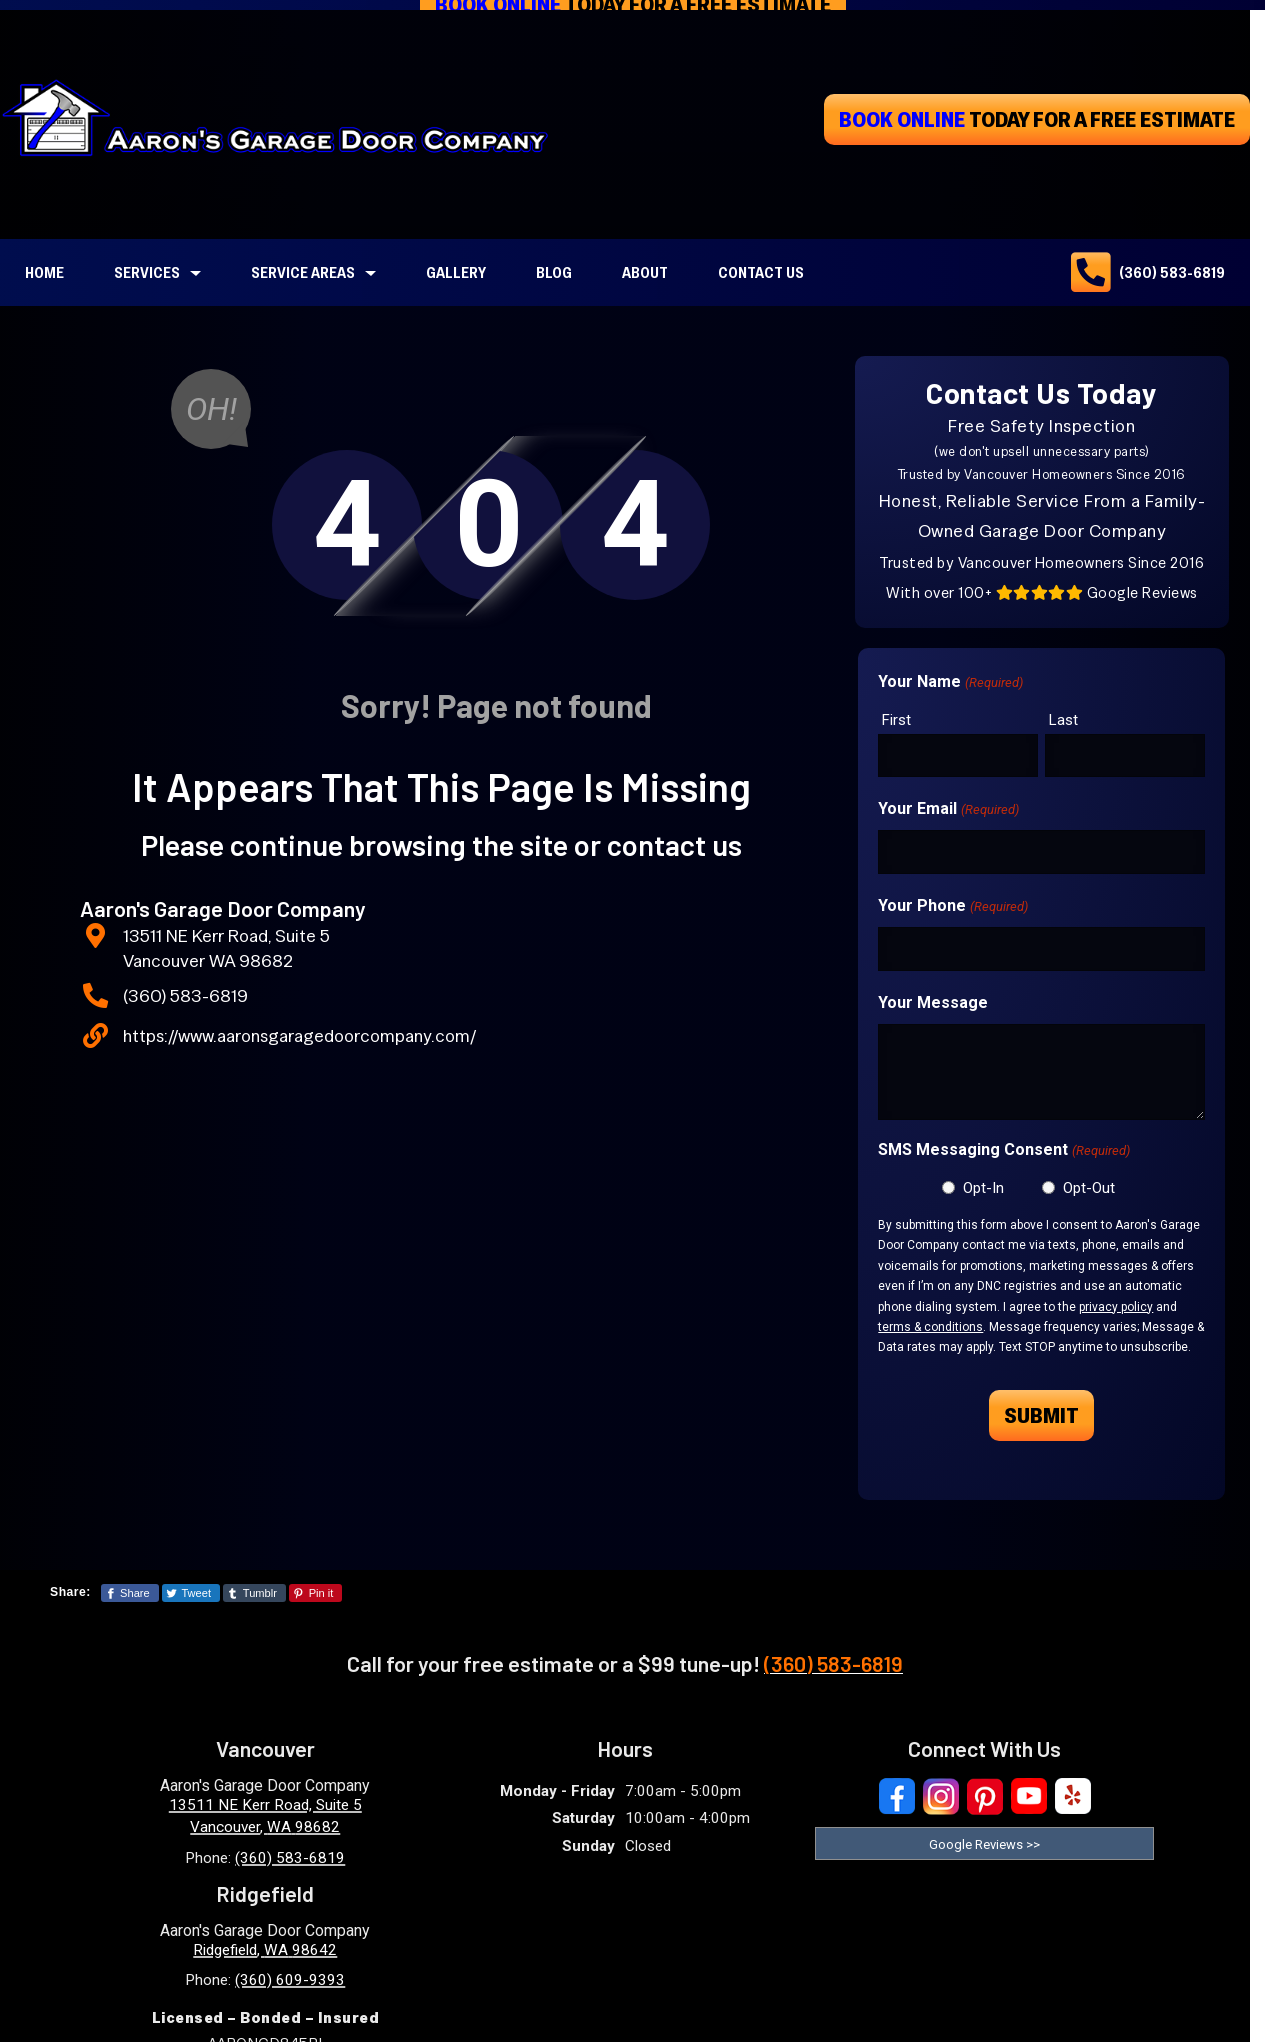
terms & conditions (930, 1327)
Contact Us (761, 272)
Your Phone (952, 907)
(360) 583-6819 (1172, 272)
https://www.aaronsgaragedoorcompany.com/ (299, 1035)
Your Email (948, 810)
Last (1063, 720)
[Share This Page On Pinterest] (315, 1593)
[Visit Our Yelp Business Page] (1073, 1796)
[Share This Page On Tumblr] (254, 1593)
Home (44, 272)
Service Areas (303, 272)
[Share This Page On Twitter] (191, 1593)
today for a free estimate (1037, 119)
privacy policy (1116, 1307)
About (645, 272)
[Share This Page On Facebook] (130, 1593)
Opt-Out (1089, 1188)
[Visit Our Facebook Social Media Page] (897, 1796)
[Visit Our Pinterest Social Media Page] (985, 1796)
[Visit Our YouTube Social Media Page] (1029, 1796)
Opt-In (983, 1188)
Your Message (933, 1002)
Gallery (456, 272)
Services (147, 272)
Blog (554, 272)
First (896, 720)
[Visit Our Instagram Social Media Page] (941, 1796)
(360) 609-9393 (290, 1980)
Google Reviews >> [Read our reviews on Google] (984, 1844)
